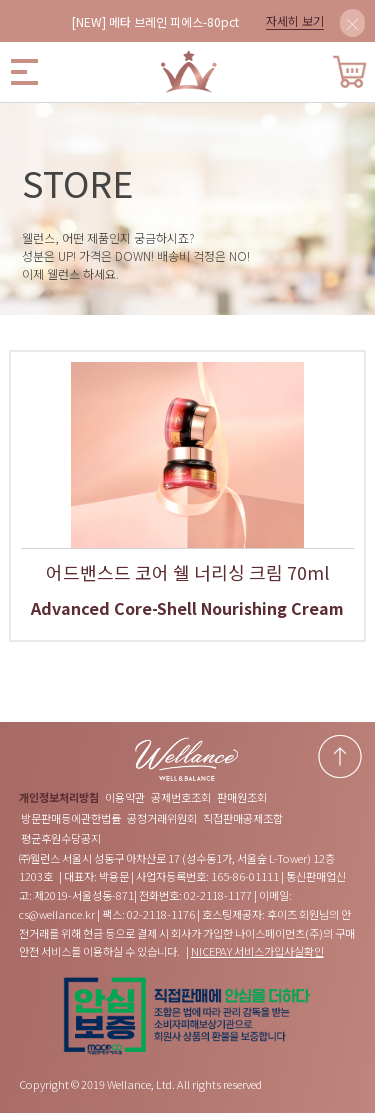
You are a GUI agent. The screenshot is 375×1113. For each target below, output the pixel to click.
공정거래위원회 (162, 818)
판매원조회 (242, 797)
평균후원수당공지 (61, 838)
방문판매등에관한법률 (71, 818)
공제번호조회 (181, 797)
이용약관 (125, 797)
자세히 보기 (295, 20)
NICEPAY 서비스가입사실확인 (257, 951)
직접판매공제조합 (243, 818)
